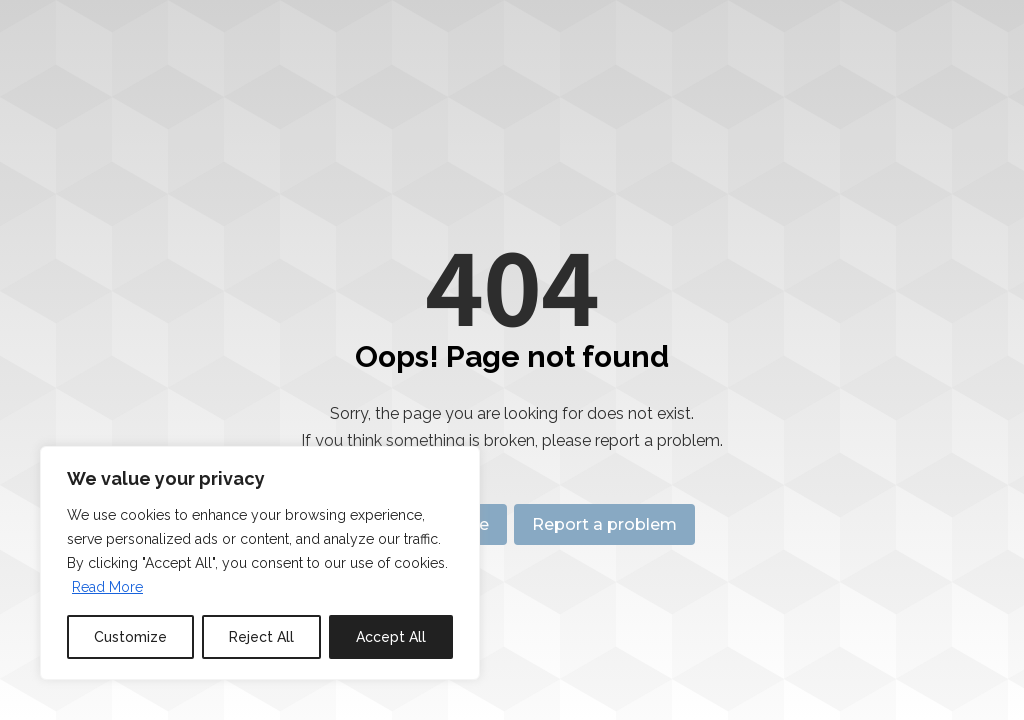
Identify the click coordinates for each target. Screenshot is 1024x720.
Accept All (391, 637)
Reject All (261, 637)
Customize (130, 637)
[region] (260, 563)
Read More (107, 587)
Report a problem (608, 524)
